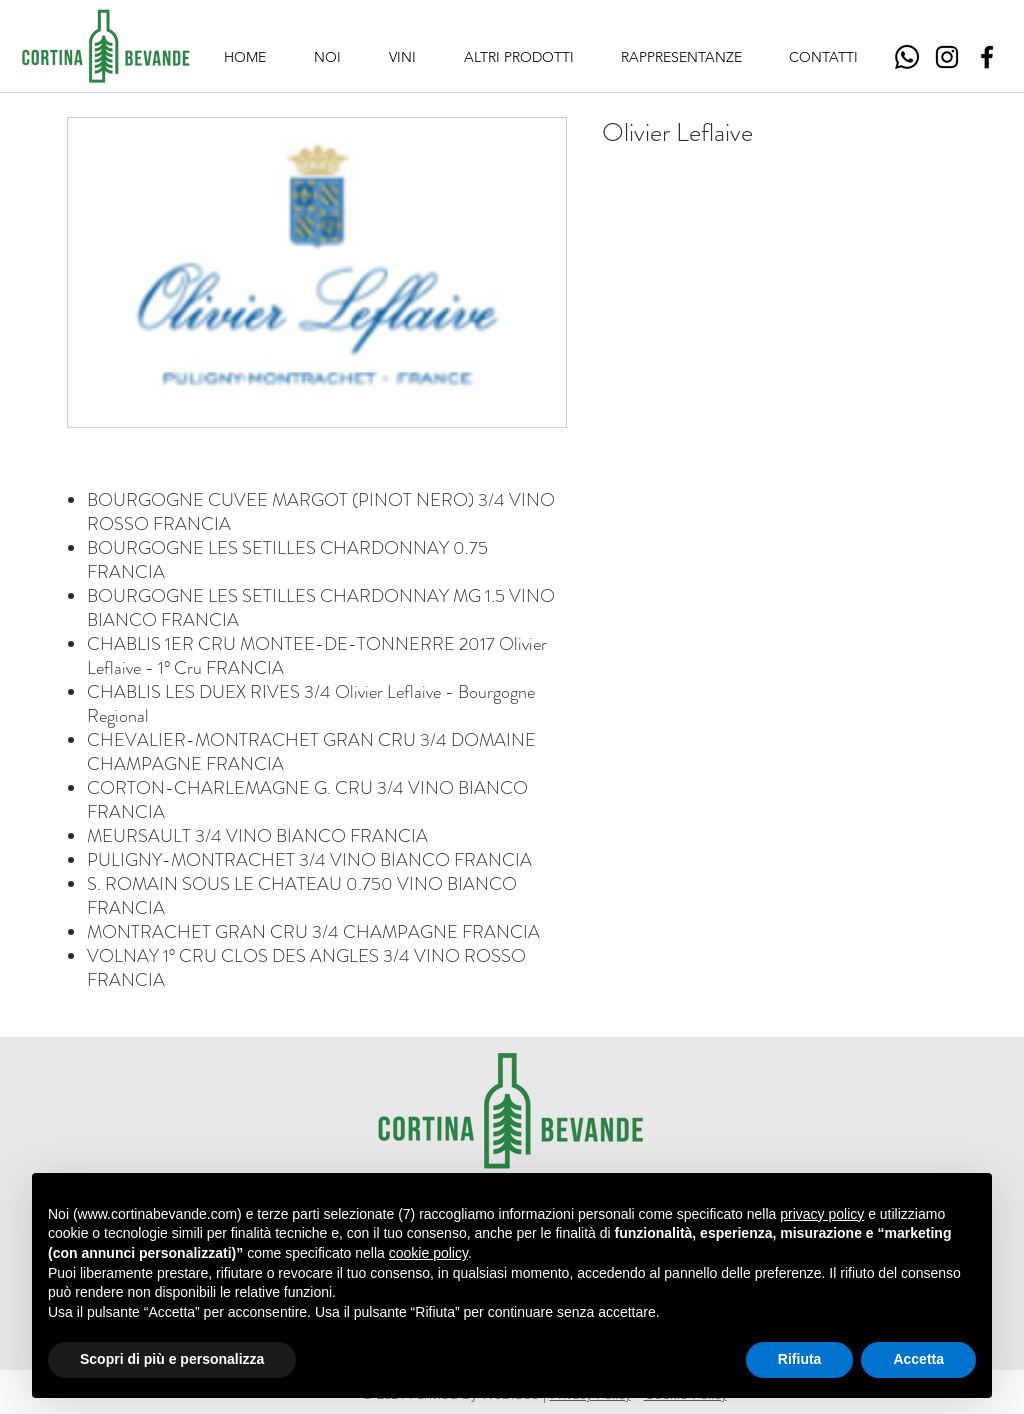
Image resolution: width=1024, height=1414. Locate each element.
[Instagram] (947, 57)
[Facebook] (987, 57)
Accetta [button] (918, 1359)
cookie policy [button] (428, 1253)
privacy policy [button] (822, 1214)
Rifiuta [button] (800, 1359)
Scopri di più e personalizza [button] (172, 1359)
